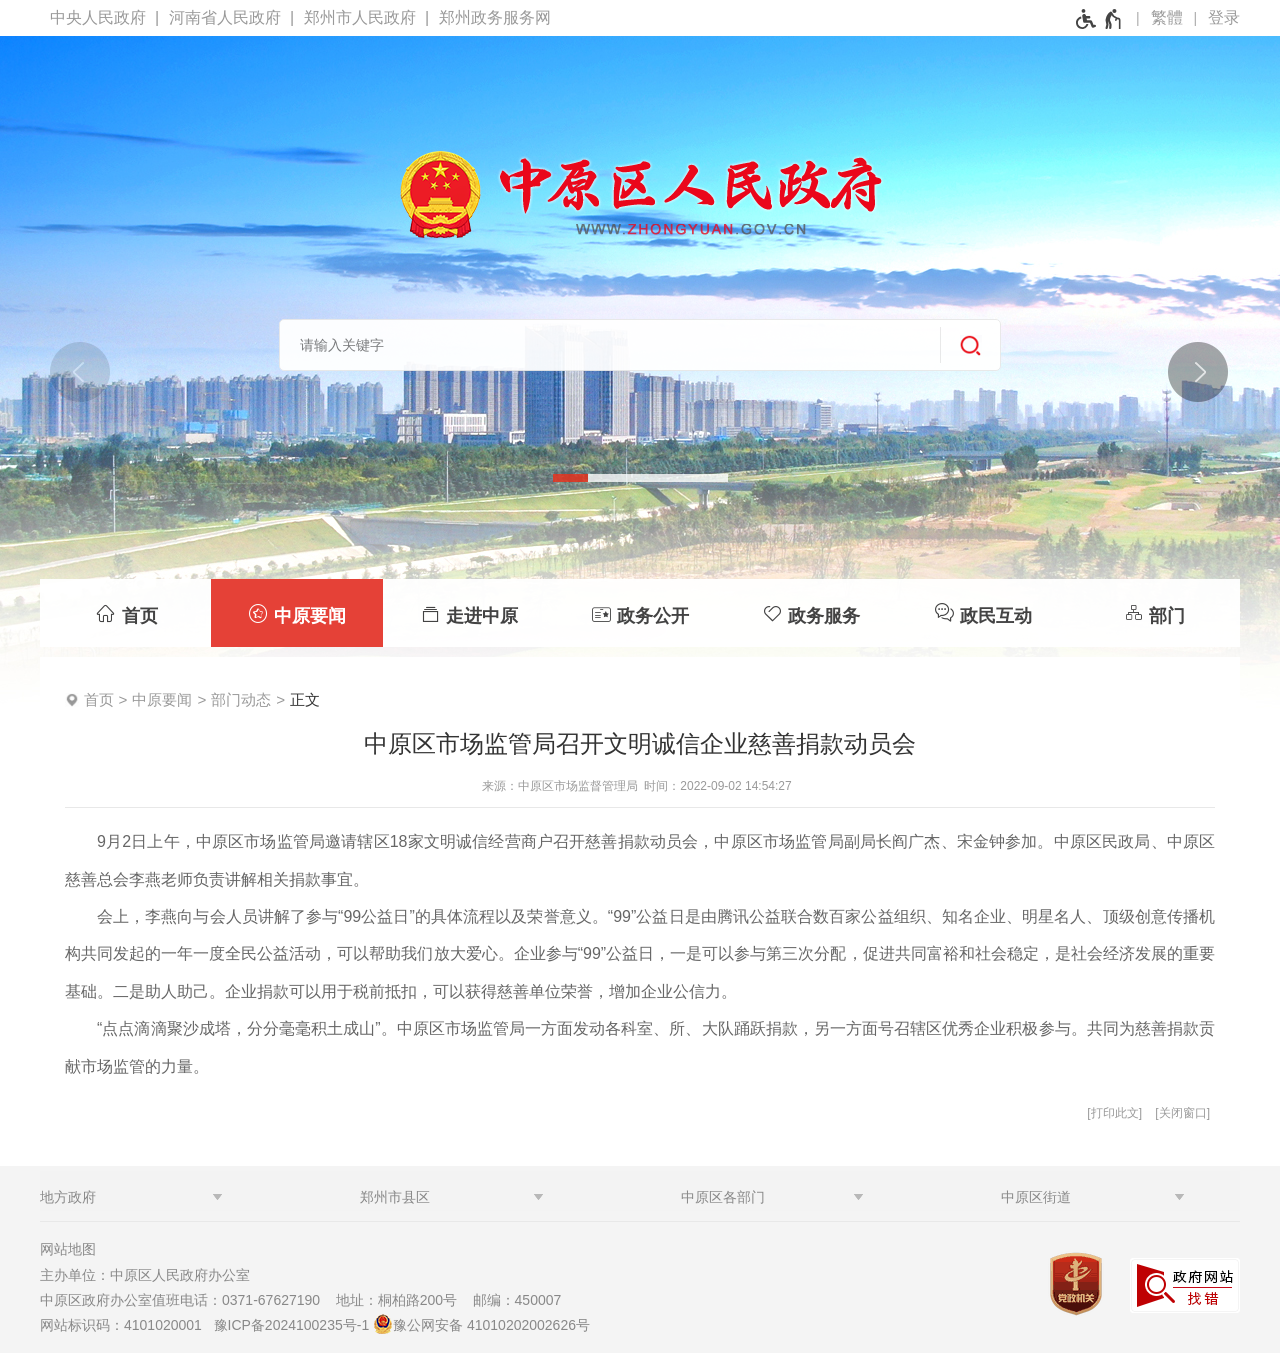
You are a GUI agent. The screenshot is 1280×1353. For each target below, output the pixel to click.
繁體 (1167, 17)
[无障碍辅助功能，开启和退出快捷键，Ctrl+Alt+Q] (1099, 19)
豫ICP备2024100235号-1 (292, 1325)
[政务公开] (639, 613)
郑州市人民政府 (360, 17)
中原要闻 (162, 699)
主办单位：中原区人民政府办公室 (151, 1275)
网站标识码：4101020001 (125, 1325)
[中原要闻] (296, 613)
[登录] (1224, 18)
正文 (305, 699)
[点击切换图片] (1197, 371)
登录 (1224, 17)
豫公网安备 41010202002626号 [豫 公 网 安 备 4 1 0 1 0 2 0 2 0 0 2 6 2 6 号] (481, 1324)
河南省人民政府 (225, 17)
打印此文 (1115, 1113)
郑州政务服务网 (495, 17)
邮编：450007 (517, 1300)
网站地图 (68, 1249)
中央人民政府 (98, 17)
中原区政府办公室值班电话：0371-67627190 (186, 1300)
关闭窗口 (1183, 1113)
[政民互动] (982, 613)
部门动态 (241, 699)
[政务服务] (811, 613)
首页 (99, 699)
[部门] (1154, 613)
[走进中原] (468, 613)
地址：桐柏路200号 (402, 1300)
